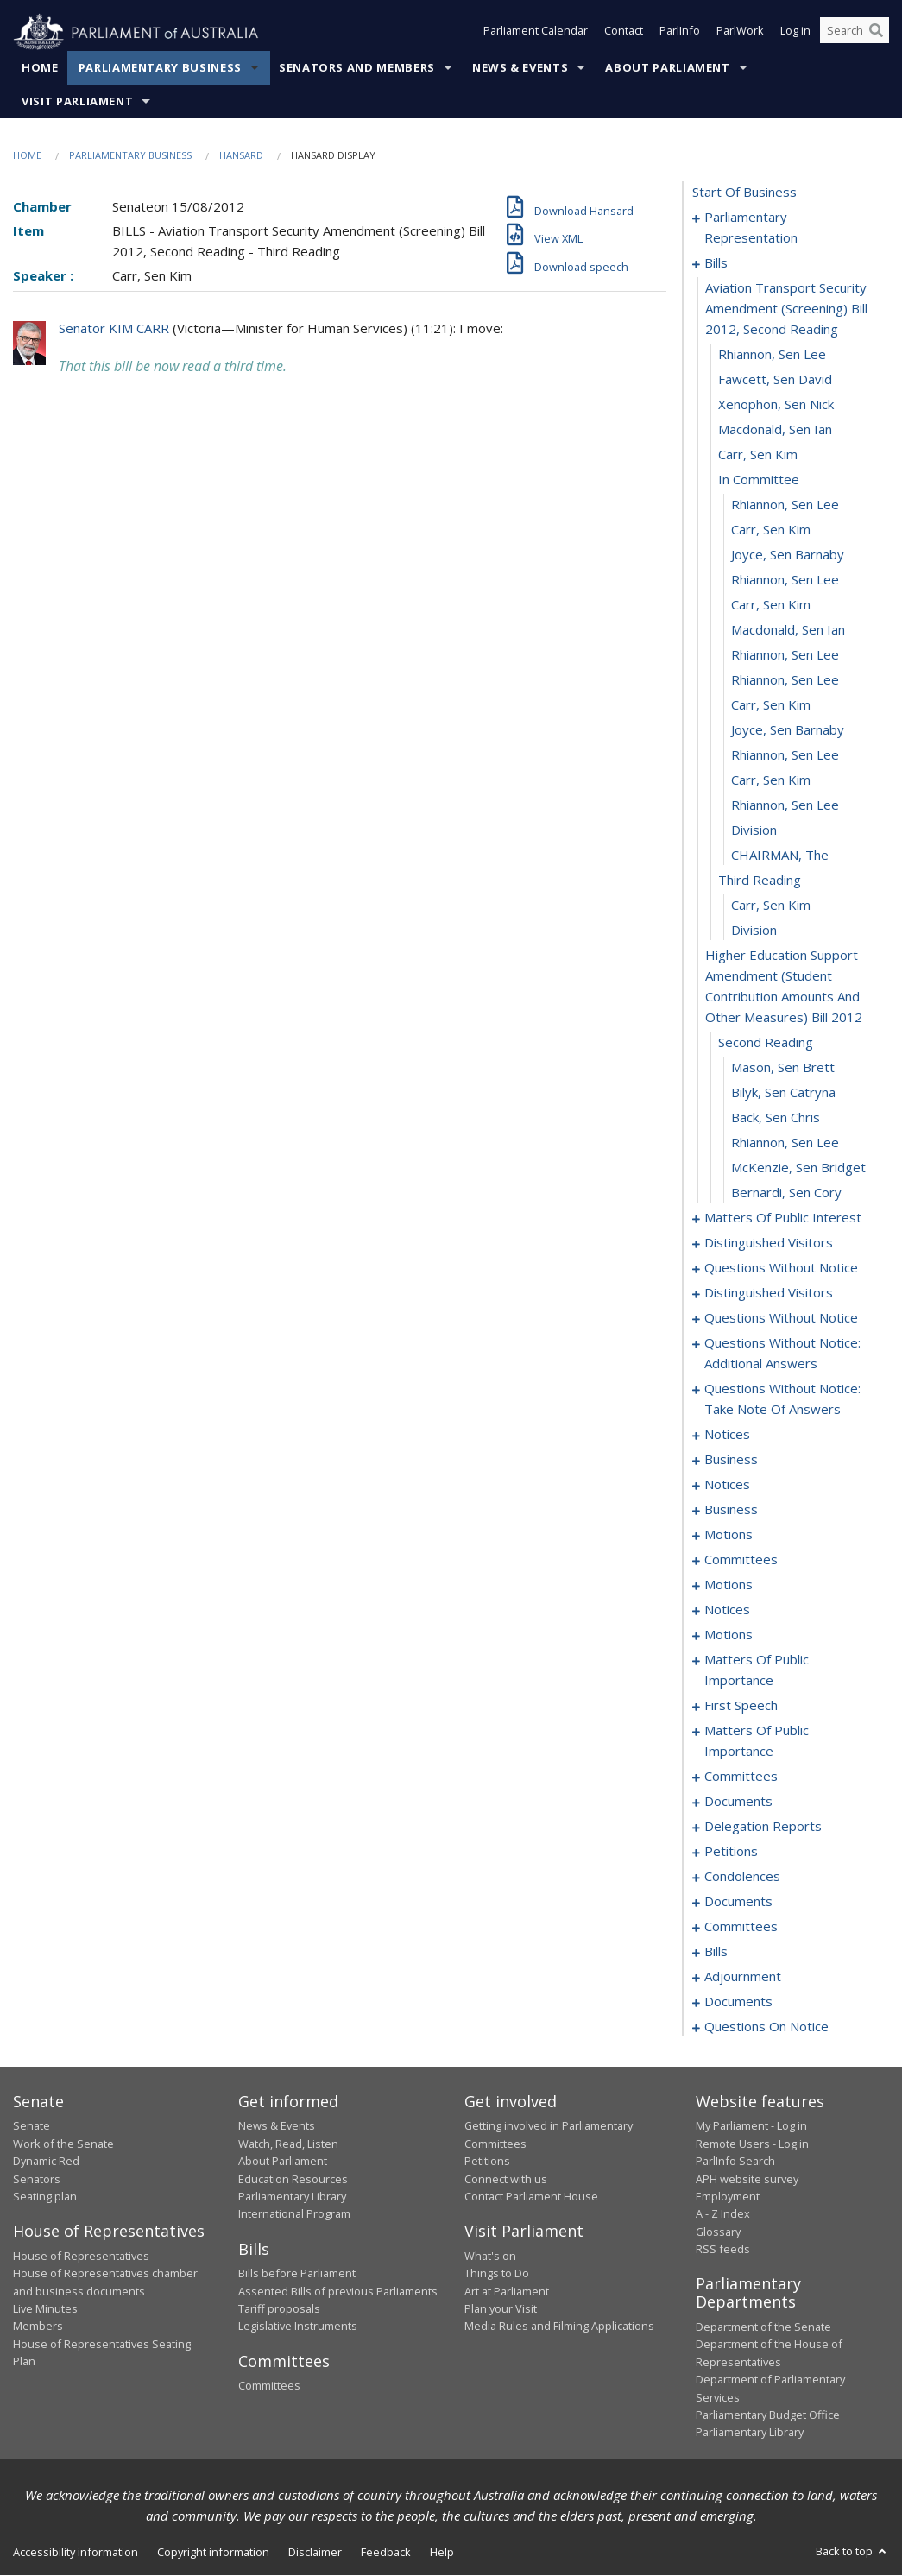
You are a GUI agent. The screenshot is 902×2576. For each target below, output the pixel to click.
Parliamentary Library (292, 2197)
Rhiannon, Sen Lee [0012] (785, 505)
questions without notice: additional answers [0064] (782, 1354)
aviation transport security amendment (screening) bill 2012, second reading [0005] (786, 309)
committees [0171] (741, 1926)
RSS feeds (723, 2249)
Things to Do (496, 2274)
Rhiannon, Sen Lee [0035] (785, 1143)
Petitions (487, 2161)
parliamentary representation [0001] (751, 228)
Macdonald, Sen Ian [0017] (788, 630)
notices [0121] (727, 1610)
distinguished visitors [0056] (768, 1293)
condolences (742, 1876)
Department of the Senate (763, 2327)
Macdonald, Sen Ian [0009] (775, 430)
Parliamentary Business (160, 68)
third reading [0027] (759, 880)
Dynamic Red (46, 2161)
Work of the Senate (63, 2143)
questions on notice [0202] (766, 2027)
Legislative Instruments (297, 2326)
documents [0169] (738, 1901)
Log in (795, 33)
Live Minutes (45, 2309)
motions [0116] (728, 1585)
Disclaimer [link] (315, 2552)
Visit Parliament (77, 102)
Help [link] (442, 2552)
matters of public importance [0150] (756, 1741)
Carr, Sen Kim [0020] (771, 705)
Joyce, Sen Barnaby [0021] (787, 730)
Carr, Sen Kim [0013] (771, 530)
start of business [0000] (744, 192)
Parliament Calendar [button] (535, 33)
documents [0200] (738, 2002)
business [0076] (731, 1459)
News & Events (520, 68)
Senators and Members (357, 68)
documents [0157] (738, 1801)
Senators (36, 2179)
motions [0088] (728, 1535)
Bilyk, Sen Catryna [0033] (783, 1093)
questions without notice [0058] (781, 1318)
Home (40, 68)
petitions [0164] (731, 1851)
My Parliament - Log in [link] (751, 2126)
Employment (728, 2197)
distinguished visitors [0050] (768, 1243)
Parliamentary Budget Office (768, 2415)
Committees (269, 2386)
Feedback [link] (386, 2552)
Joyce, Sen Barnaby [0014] (787, 555)
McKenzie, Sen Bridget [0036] (798, 1168)
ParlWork (740, 33)
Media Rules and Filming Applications (559, 2326)
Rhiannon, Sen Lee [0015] (785, 580)
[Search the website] (854, 33)
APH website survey (747, 2179)
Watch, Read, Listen (288, 2143)
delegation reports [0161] (763, 1826)
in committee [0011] (758, 480)
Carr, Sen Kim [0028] (771, 905)
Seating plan (45, 2197)
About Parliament (667, 68)
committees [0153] (741, 1776)
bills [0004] (716, 263)
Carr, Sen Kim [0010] (758, 455)
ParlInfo (679, 33)
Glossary (718, 2231)
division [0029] (754, 930)
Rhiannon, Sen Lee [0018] (785, 655)
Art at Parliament (506, 2291)
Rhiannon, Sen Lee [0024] (785, 805)
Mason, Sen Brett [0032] (783, 1067)
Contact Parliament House (531, 2197)
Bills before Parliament (297, 2274)
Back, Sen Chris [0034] (775, 1118)
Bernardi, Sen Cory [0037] (786, 1193)
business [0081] (731, 1509)
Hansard (241, 155)
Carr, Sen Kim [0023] (771, 780)
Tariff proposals (279, 2309)
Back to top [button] (852, 2551)
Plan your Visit (500, 2309)
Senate (31, 2126)
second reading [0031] (765, 1042)
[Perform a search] (876, 33)
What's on (490, 2255)
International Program (294, 2214)
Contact (623, 33)
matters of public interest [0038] (782, 1218)
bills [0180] (716, 1951)
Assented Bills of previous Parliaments (338, 2291)
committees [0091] (741, 1560)
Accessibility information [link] (75, 2552)
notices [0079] (727, 1484)
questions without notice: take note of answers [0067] (782, 1399)
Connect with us (505, 2179)
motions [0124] (728, 1635)
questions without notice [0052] (781, 1268)
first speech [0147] (741, 1705)
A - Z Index (723, 2214)
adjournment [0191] (742, 1977)
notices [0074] (727, 1434)
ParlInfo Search (735, 2161)
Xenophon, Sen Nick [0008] (776, 405)
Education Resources (293, 2179)
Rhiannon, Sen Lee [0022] (785, 755)
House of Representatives (81, 2255)
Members (38, 2326)
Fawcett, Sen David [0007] (775, 379)
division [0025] (754, 830)
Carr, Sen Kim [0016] (771, 605)
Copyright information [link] (213, 2552)
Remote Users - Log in (752, 2143)
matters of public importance (756, 1670)
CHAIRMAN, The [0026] (780, 855)
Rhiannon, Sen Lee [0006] (772, 354)
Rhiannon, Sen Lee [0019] (785, 680)
